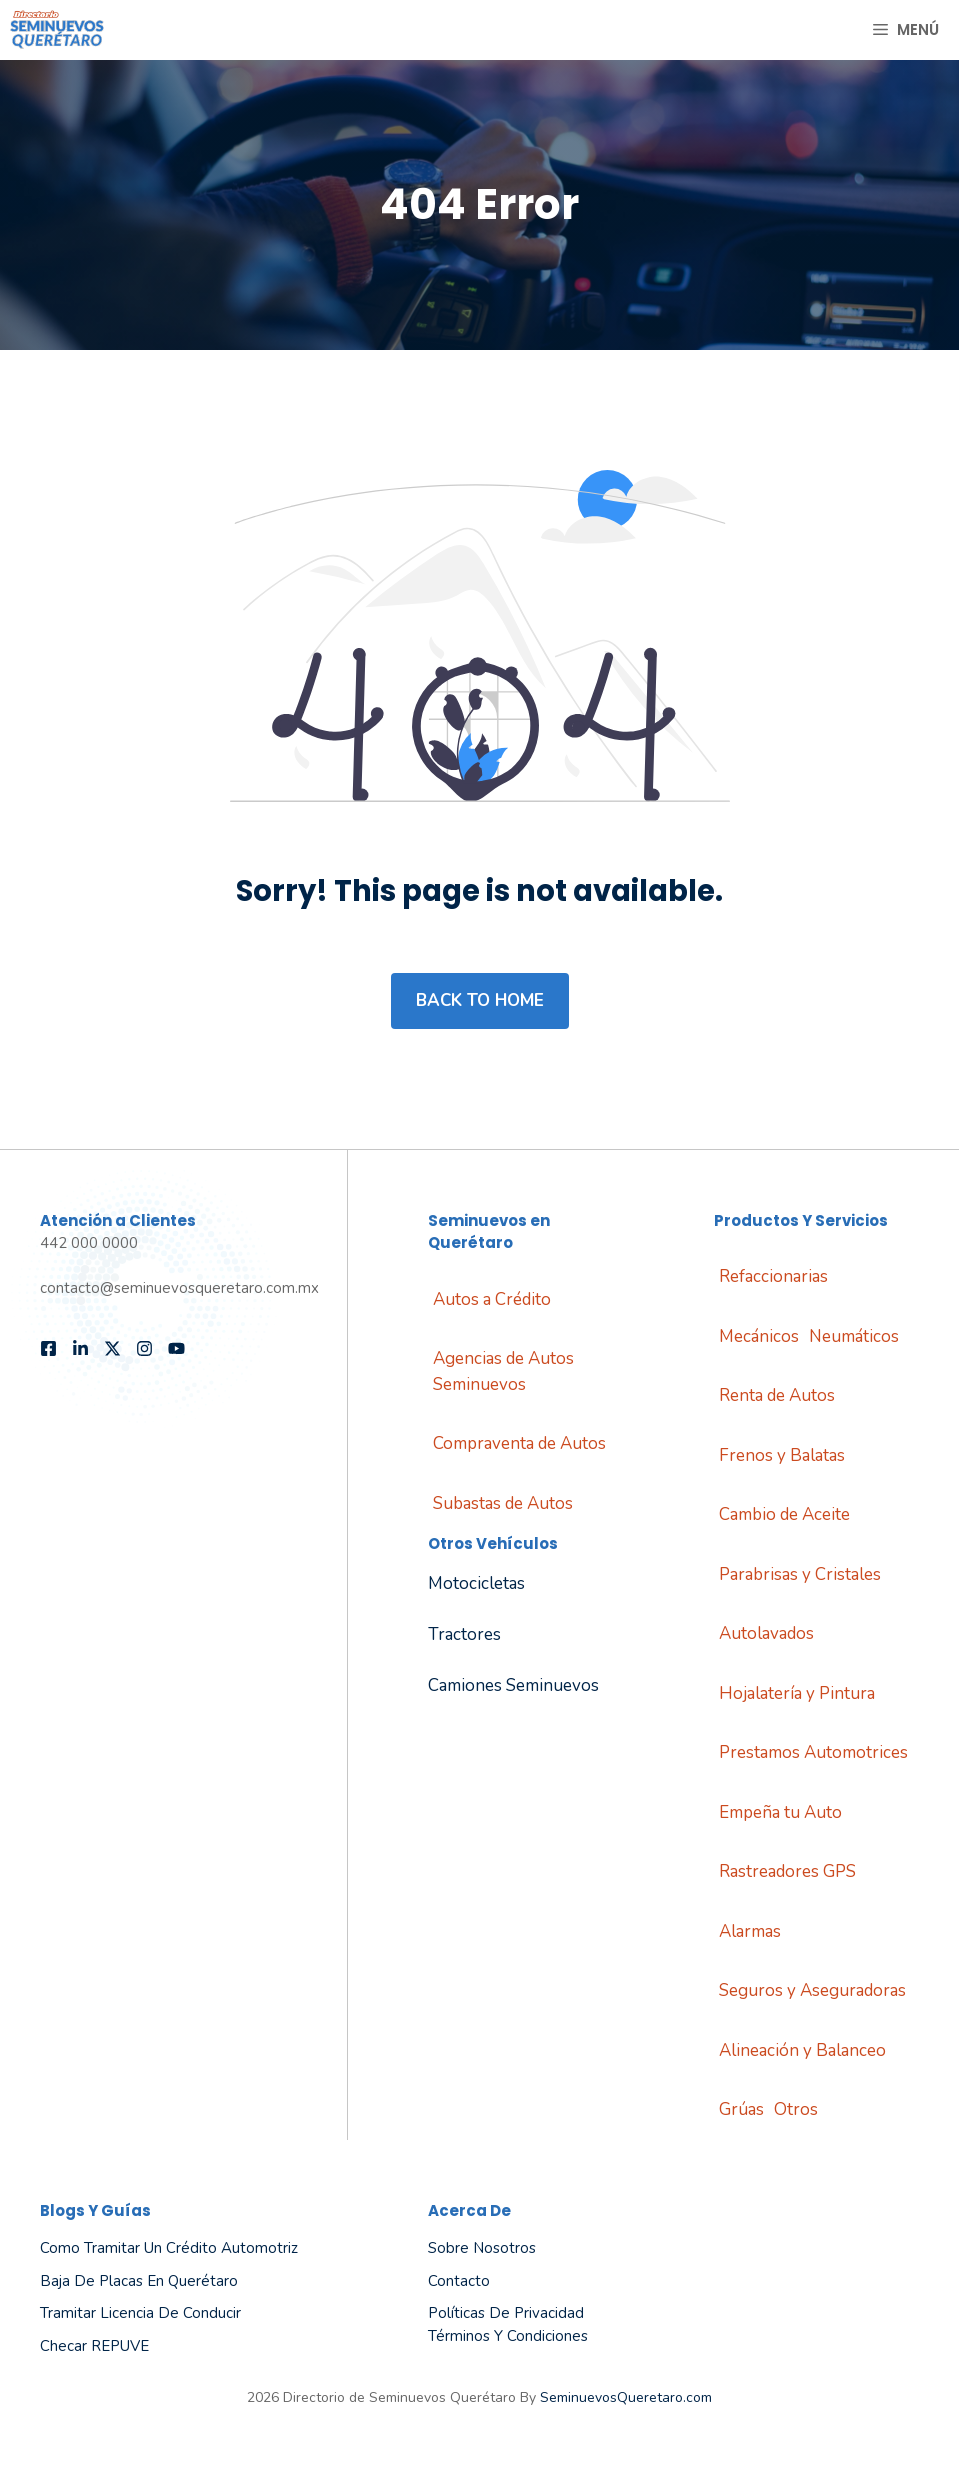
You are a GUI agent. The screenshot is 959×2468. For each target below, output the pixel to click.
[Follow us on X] (112, 1348)
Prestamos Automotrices (813, 1752)
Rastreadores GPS (787, 1871)
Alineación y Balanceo (802, 2050)
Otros (796, 2109)
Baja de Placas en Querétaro (139, 2281)
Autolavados (766, 1633)
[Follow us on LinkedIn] (80, 1348)
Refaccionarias (773, 1276)
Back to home (480, 1000)
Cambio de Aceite (784, 1514)
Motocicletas (476, 1583)
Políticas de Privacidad (506, 2313)
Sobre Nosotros (482, 2248)
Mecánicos (759, 1336)
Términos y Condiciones (508, 2336)
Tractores (464, 1634)
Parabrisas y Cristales (800, 1574)
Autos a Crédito (492, 1299)
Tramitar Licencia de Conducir (140, 2313)
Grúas (741, 2109)
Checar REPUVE (94, 2346)
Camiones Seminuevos (513, 1685)
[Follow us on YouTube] (176, 1348)
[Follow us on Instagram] (144, 1348)
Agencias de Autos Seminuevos (503, 1371)
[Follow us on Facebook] (48, 1348)
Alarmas (750, 1931)
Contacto (459, 2281)
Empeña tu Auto (780, 1812)
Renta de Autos (777, 1395)
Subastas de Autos (503, 1503)
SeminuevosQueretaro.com (626, 2397)
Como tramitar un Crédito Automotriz (169, 2248)
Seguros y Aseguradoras (812, 1990)
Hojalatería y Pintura (797, 1693)
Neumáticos (854, 1336)
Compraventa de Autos (519, 1443)
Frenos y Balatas (782, 1455)
